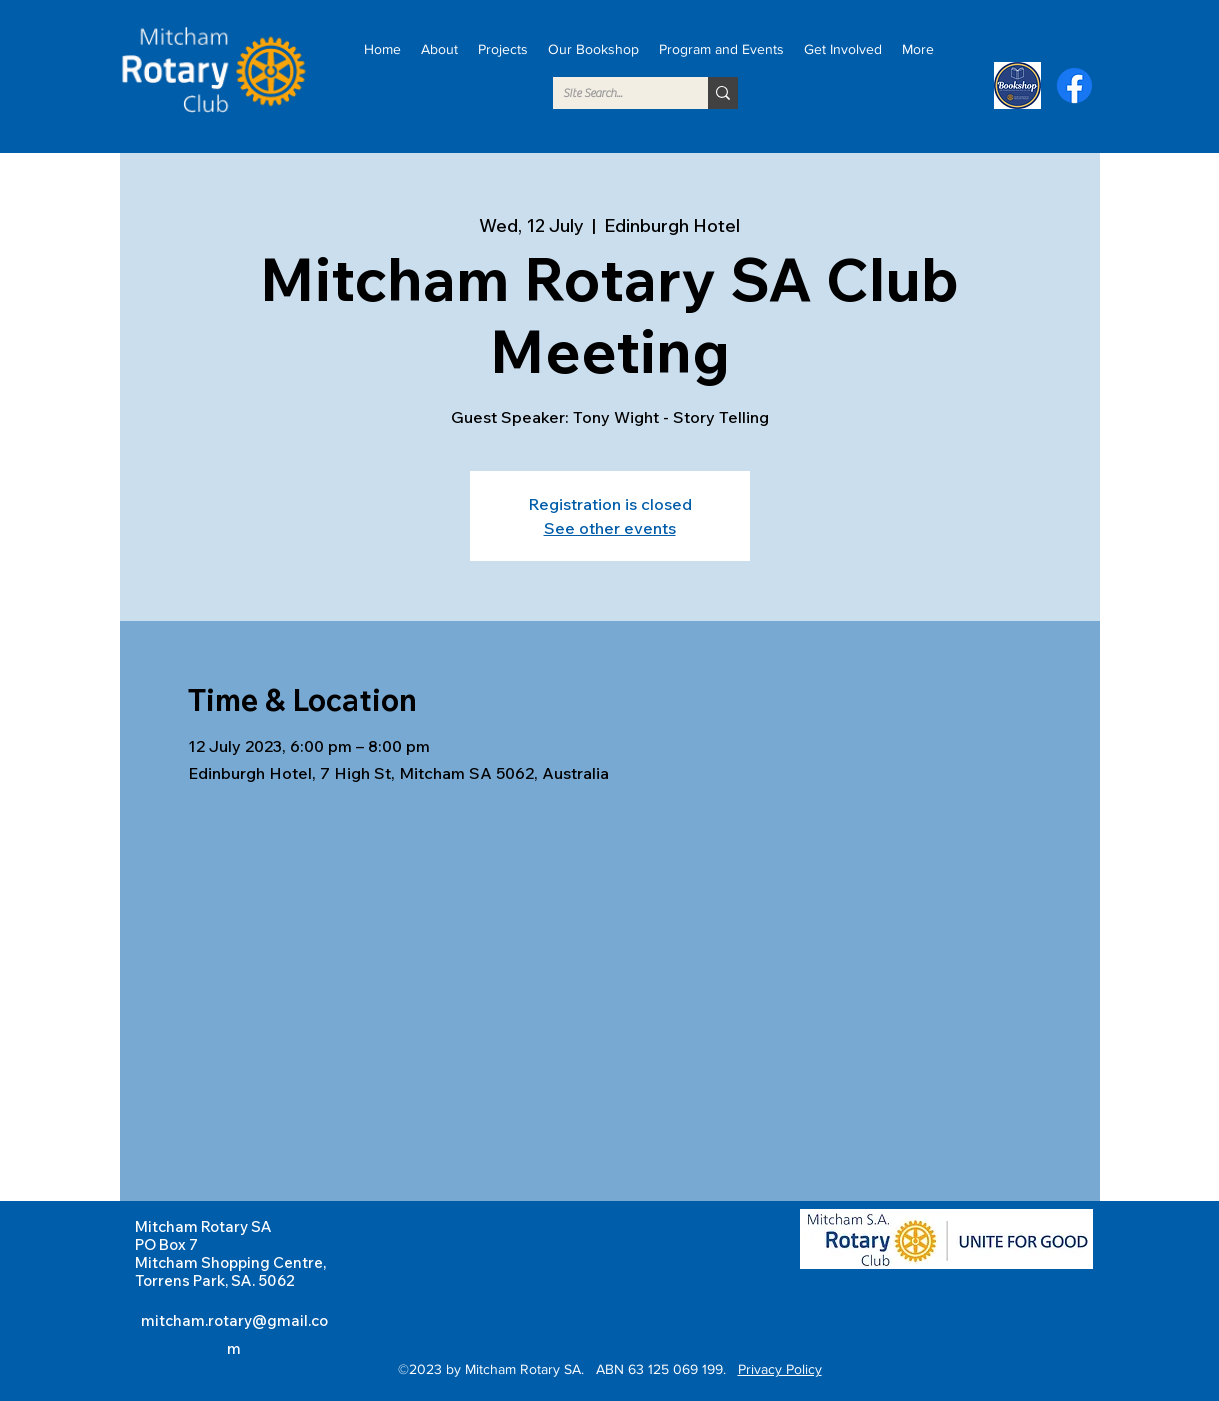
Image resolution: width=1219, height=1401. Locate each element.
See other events (610, 528)
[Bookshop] (1017, 85)
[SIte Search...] (614, 93)
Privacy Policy (780, 1369)
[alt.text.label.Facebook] (1074, 85)
